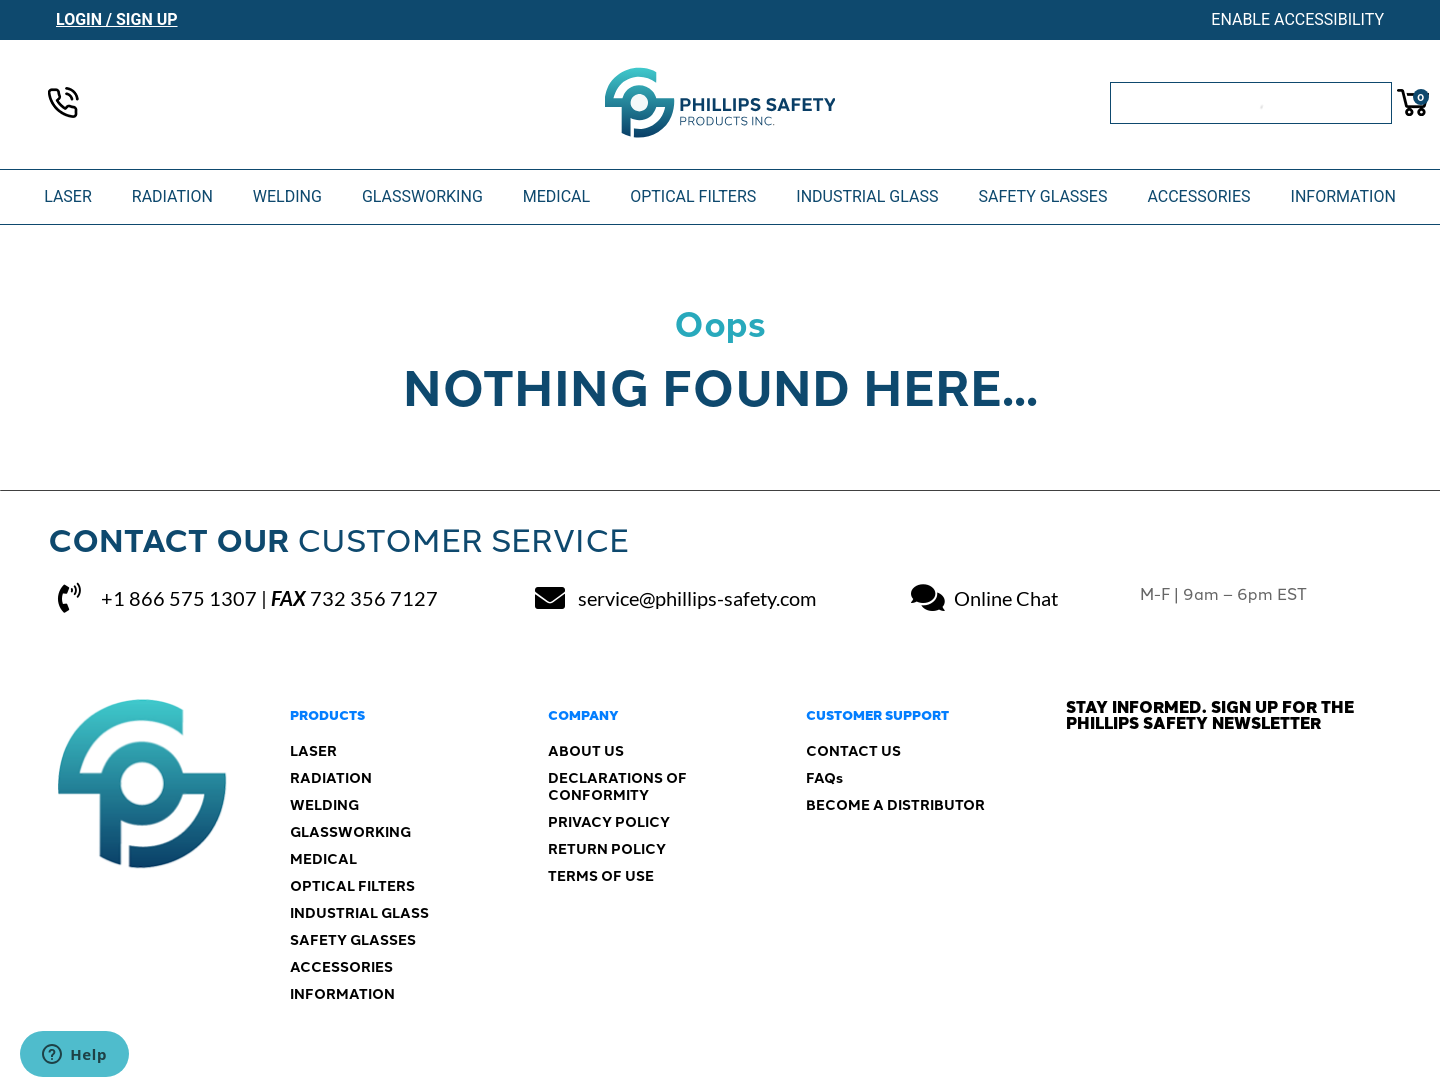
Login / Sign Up (117, 19)
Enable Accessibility (1297, 19)
